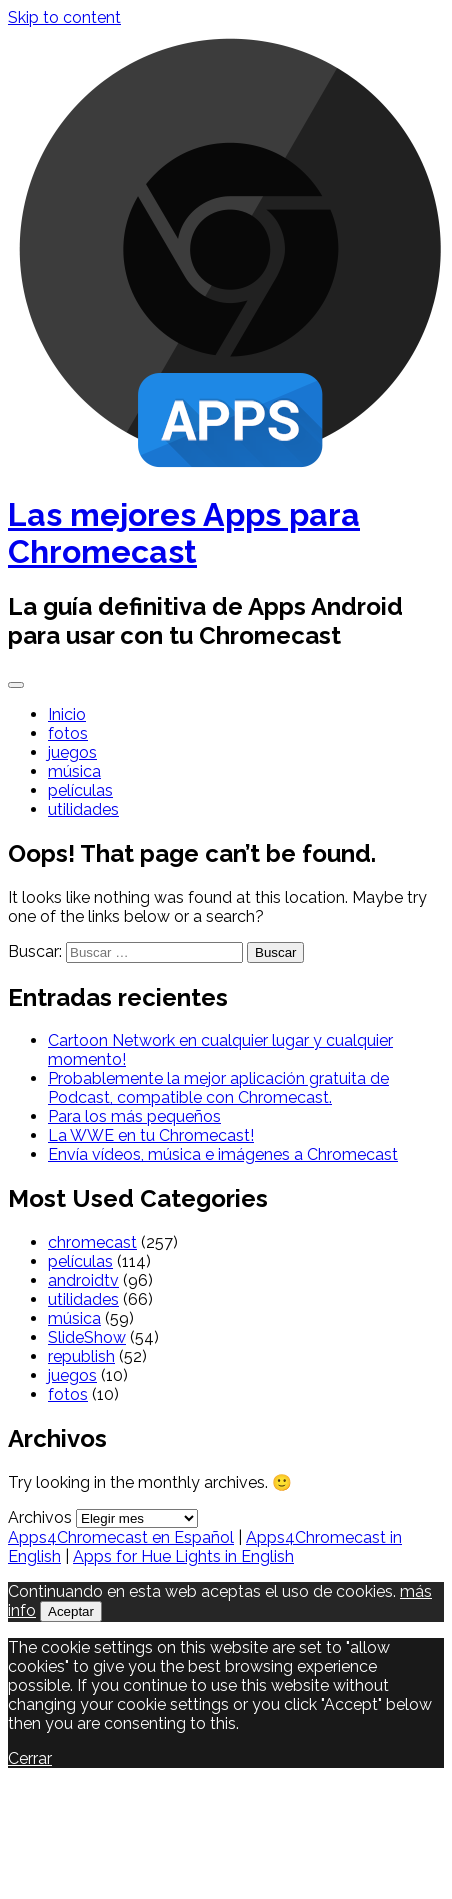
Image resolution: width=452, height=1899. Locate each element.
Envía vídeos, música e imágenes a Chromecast (223, 1154)
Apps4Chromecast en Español (121, 1537)
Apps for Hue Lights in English (183, 1556)
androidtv (83, 1280)
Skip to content (64, 17)
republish (81, 1356)
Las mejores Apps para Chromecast (184, 533)
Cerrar (30, 1758)
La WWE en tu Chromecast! (151, 1135)
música (74, 771)
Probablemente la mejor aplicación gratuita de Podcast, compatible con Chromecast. (218, 1088)
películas (80, 790)
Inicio (67, 714)
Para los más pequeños (134, 1116)
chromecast (92, 1242)
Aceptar (71, 1611)
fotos (68, 733)
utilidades (83, 809)
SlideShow (87, 1337)
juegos (72, 752)
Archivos (40, 1517)
